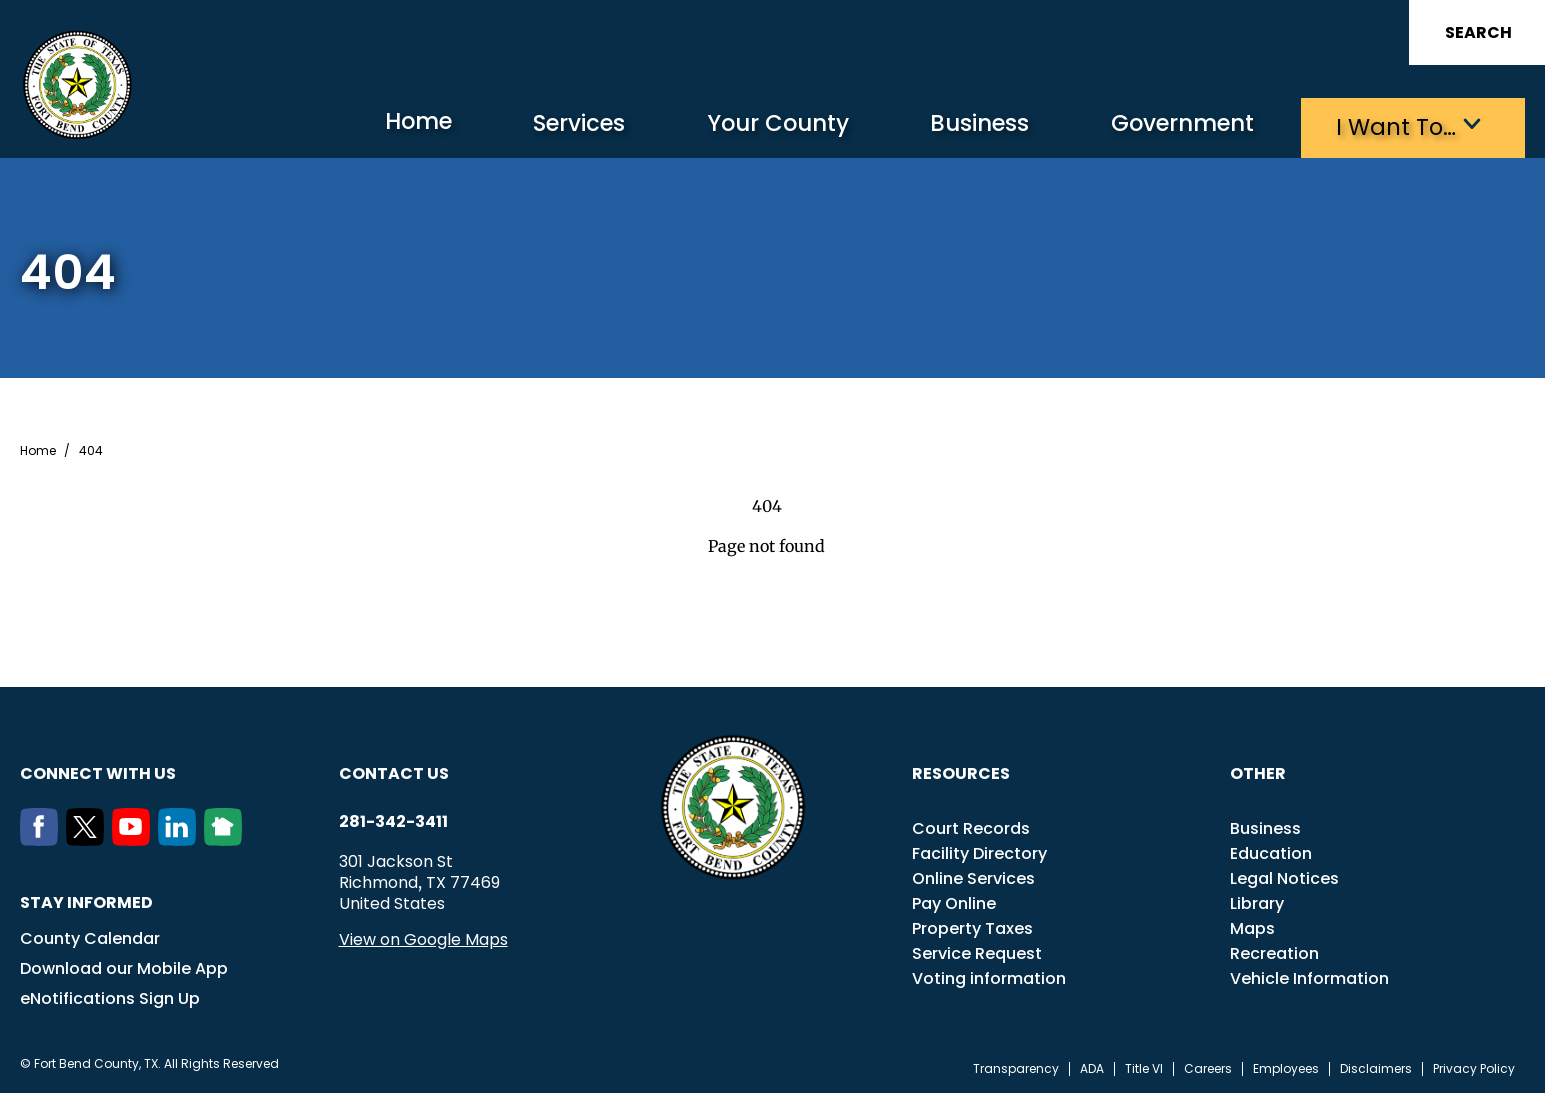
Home (354, 124)
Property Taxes (972, 926)
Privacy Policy (1474, 1067)
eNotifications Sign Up (110, 996)
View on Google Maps (423, 937)
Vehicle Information (1309, 976)
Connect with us (98, 771)
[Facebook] (43, 838)
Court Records (971, 826)
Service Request (977, 951)
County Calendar (90, 936)
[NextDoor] (227, 838)
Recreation (1274, 951)
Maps (1252, 926)
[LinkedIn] (181, 838)
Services (525, 125)
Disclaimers (1376, 1067)
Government (1166, 125)
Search (1478, 32)
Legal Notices (1284, 876)
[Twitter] (89, 838)
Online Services (973, 876)
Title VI (1144, 1067)
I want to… (1390, 125)
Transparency (1016, 1067)
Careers (1208, 1067)
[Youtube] (135, 838)
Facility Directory (979, 851)
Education (1271, 851)
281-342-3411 (393, 820)
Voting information (989, 976)
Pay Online (954, 901)
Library (1257, 901)
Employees (1286, 1067)
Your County (736, 125)
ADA (1092, 1067)
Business (951, 125)
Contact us (394, 771)
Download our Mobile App (124, 966)
